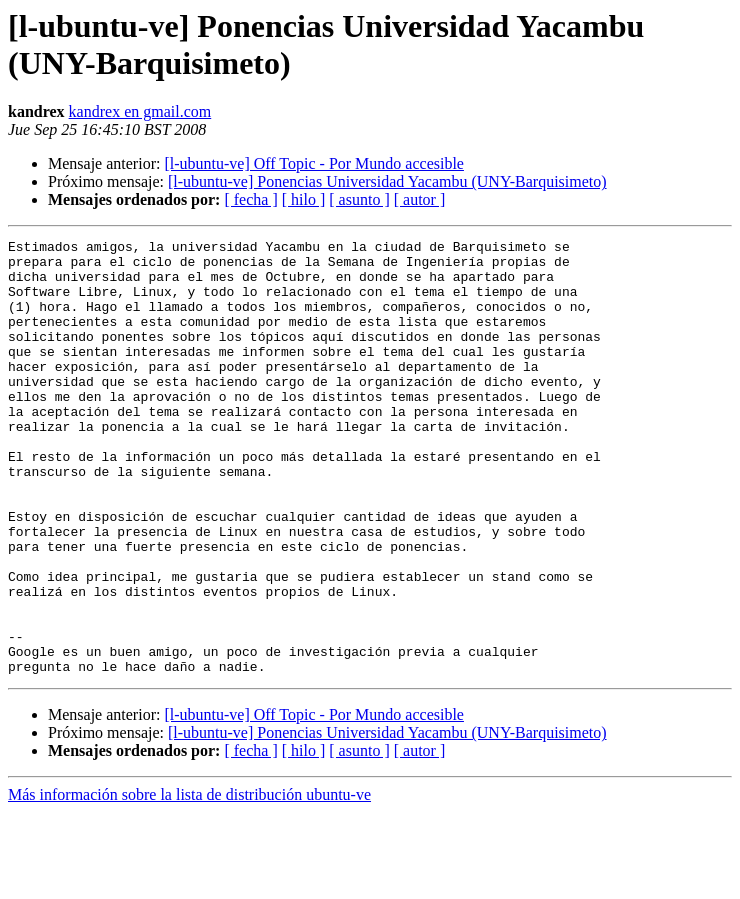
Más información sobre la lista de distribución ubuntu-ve (189, 881)
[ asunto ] (359, 199)
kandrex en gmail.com (140, 111)
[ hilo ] (304, 199)
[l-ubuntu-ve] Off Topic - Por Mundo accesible (314, 163)
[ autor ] (420, 199)
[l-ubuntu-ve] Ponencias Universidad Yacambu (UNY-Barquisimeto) (387, 181)
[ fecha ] (250, 199)
